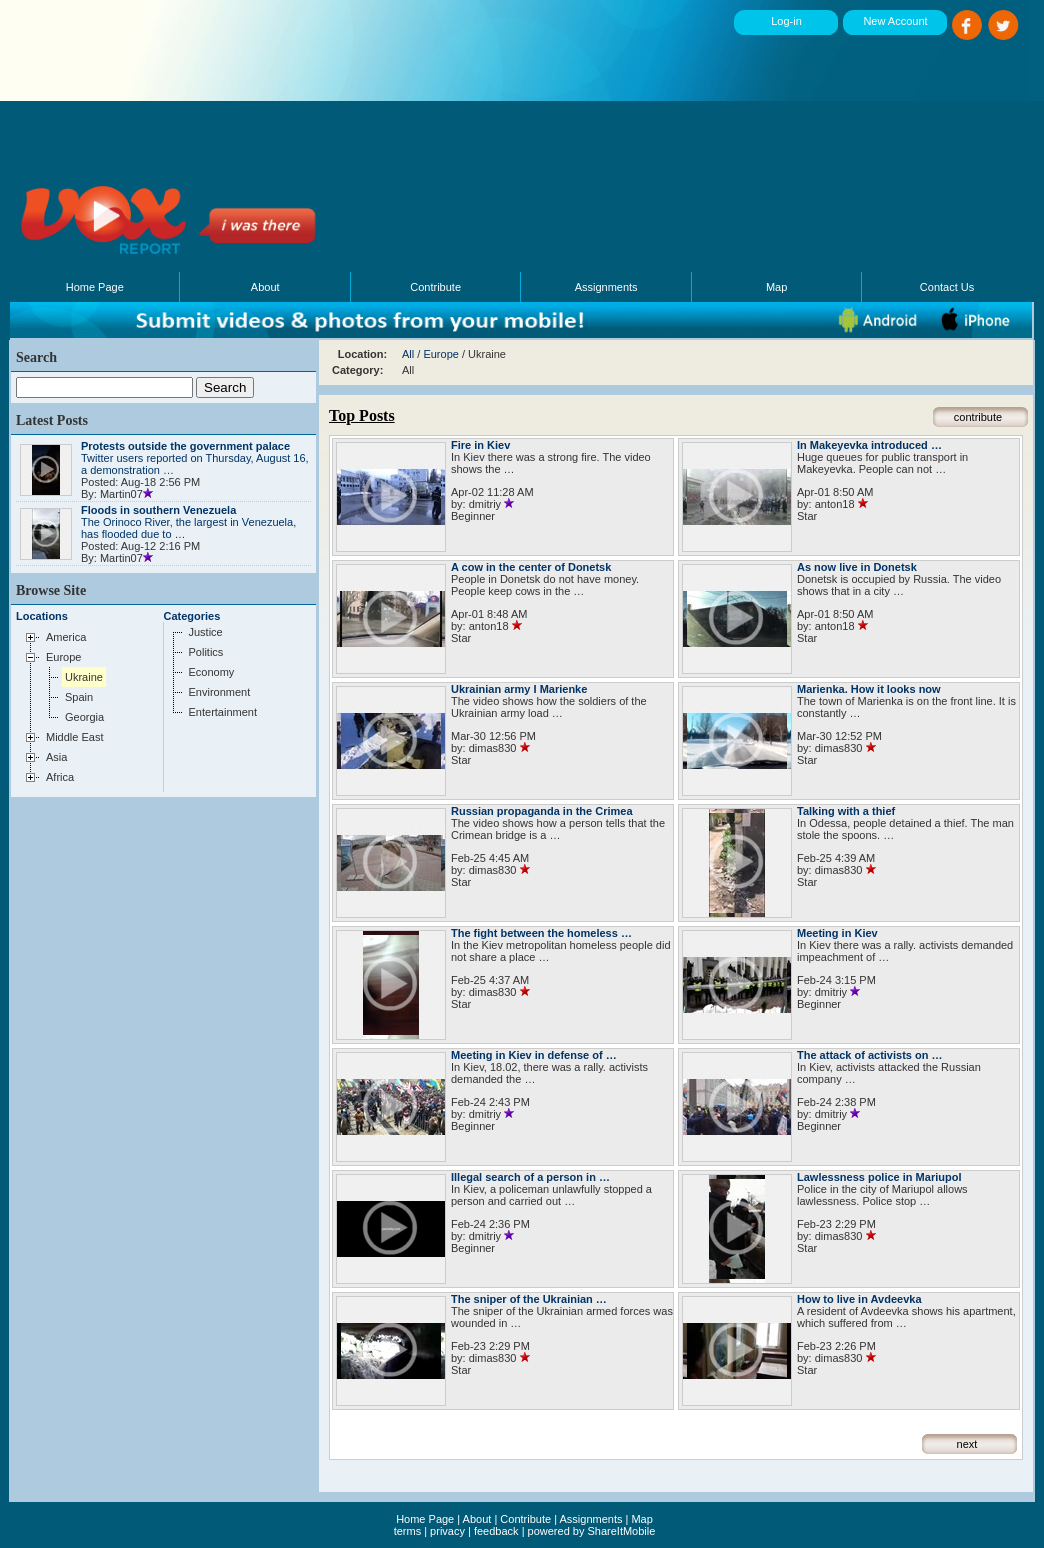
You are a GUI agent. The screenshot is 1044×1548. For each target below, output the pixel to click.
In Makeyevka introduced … (869, 445)
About (265, 287)
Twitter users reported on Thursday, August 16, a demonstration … (195, 458)
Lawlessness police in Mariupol (879, 1177)
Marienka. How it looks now (869, 689)
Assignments (606, 287)
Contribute (435, 287)
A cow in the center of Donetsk (531, 567)
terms (408, 1531)
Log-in (786, 21)
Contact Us (947, 287)
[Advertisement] (459, 135)
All (408, 354)
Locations (42, 616)
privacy (447, 1531)
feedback (496, 1531)
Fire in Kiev (480, 445)
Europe (440, 354)
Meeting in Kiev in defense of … (534, 1055)
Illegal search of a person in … (530, 1177)
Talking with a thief (846, 811)
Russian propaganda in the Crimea (542, 811)
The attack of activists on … (869, 1055)
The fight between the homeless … (541, 933)
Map (776, 287)
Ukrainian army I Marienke (519, 689)
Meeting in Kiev (837, 933)
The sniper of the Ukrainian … (529, 1299)
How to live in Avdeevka (859, 1299)
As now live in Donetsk (857, 567)
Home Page (95, 287)
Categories (192, 616)
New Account (895, 21)
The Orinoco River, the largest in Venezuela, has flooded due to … (188, 522)
